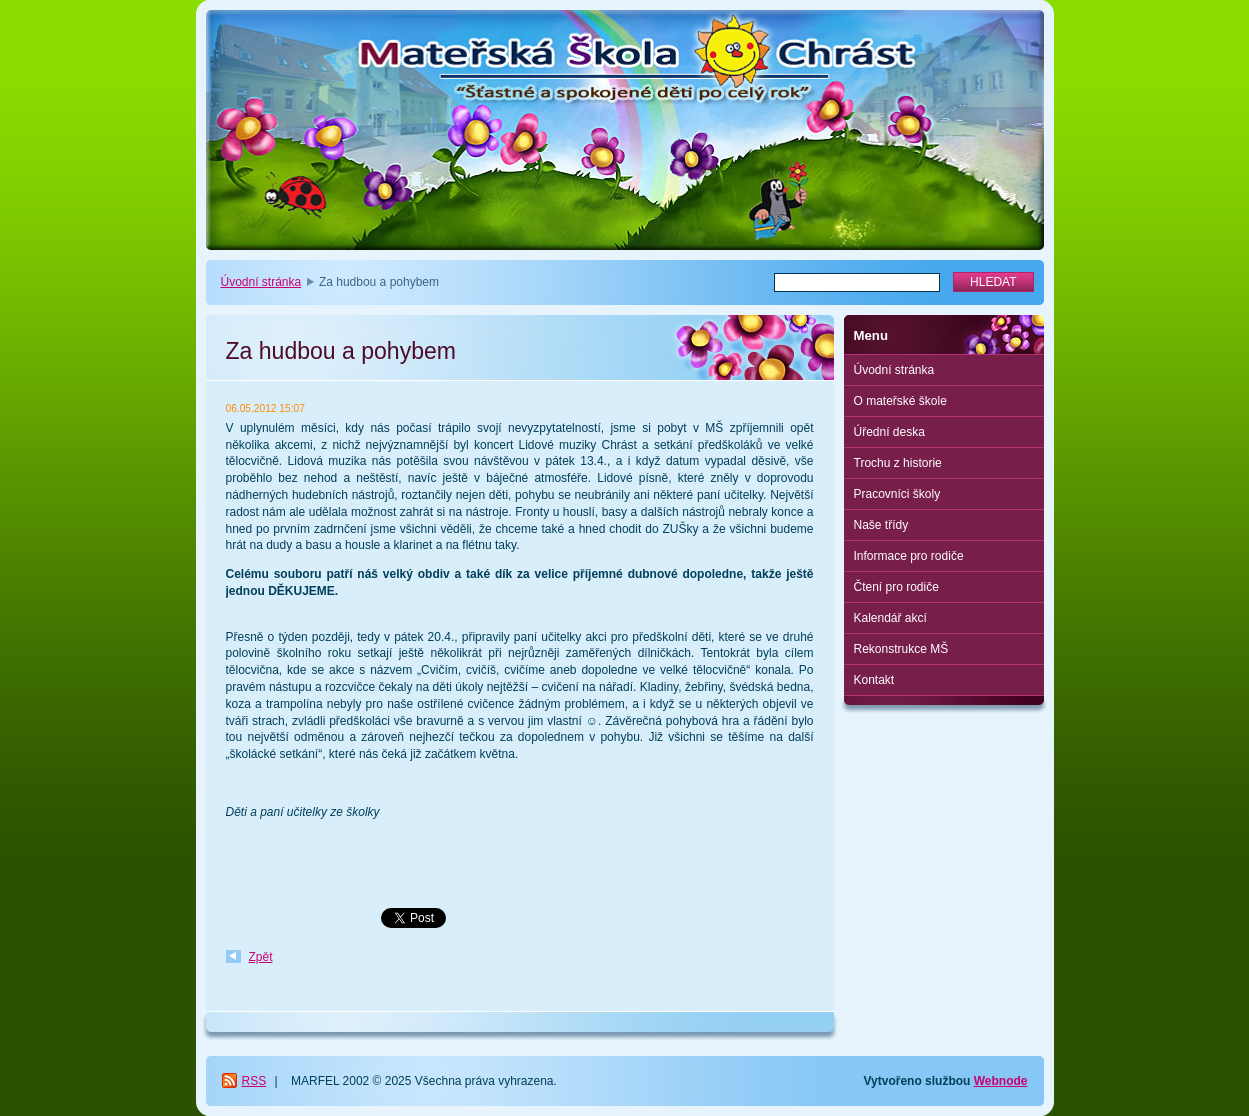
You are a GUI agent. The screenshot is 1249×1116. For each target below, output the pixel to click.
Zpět (261, 957)
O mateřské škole (900, 401)
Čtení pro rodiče (896, 587)
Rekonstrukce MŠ (901, 649)
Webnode (1001, 1081)
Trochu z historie (898, 463)
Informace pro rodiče (909, 556)
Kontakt (874, 680)
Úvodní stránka (261, 282)
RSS (254, 1081)
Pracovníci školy (897, 494)
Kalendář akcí (890, 618)
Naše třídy (881, 525)
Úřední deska (889, 432)
